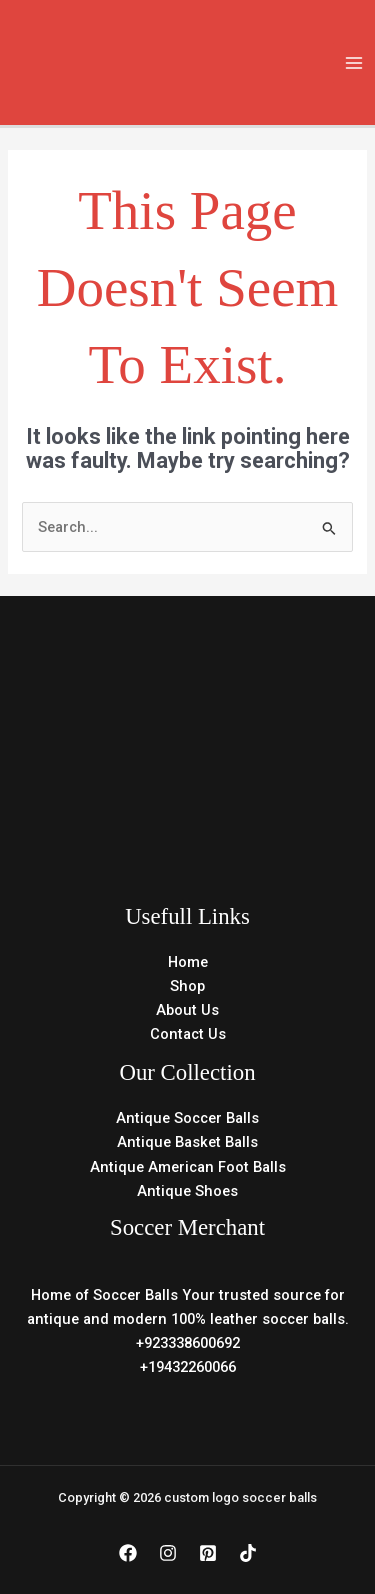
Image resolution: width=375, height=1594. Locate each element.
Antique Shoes (187, 1191)
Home (188, 962)
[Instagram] (168, 1553)
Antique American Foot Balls (188, 1167)
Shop (187, 986)
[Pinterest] (208, 1553)
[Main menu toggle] (354, 63)
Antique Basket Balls (187, 1142)
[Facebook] (128, 1553)
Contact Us (188, 1034)
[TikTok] (248, 1553)
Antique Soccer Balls (187, 1118)
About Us (187, 1010)
